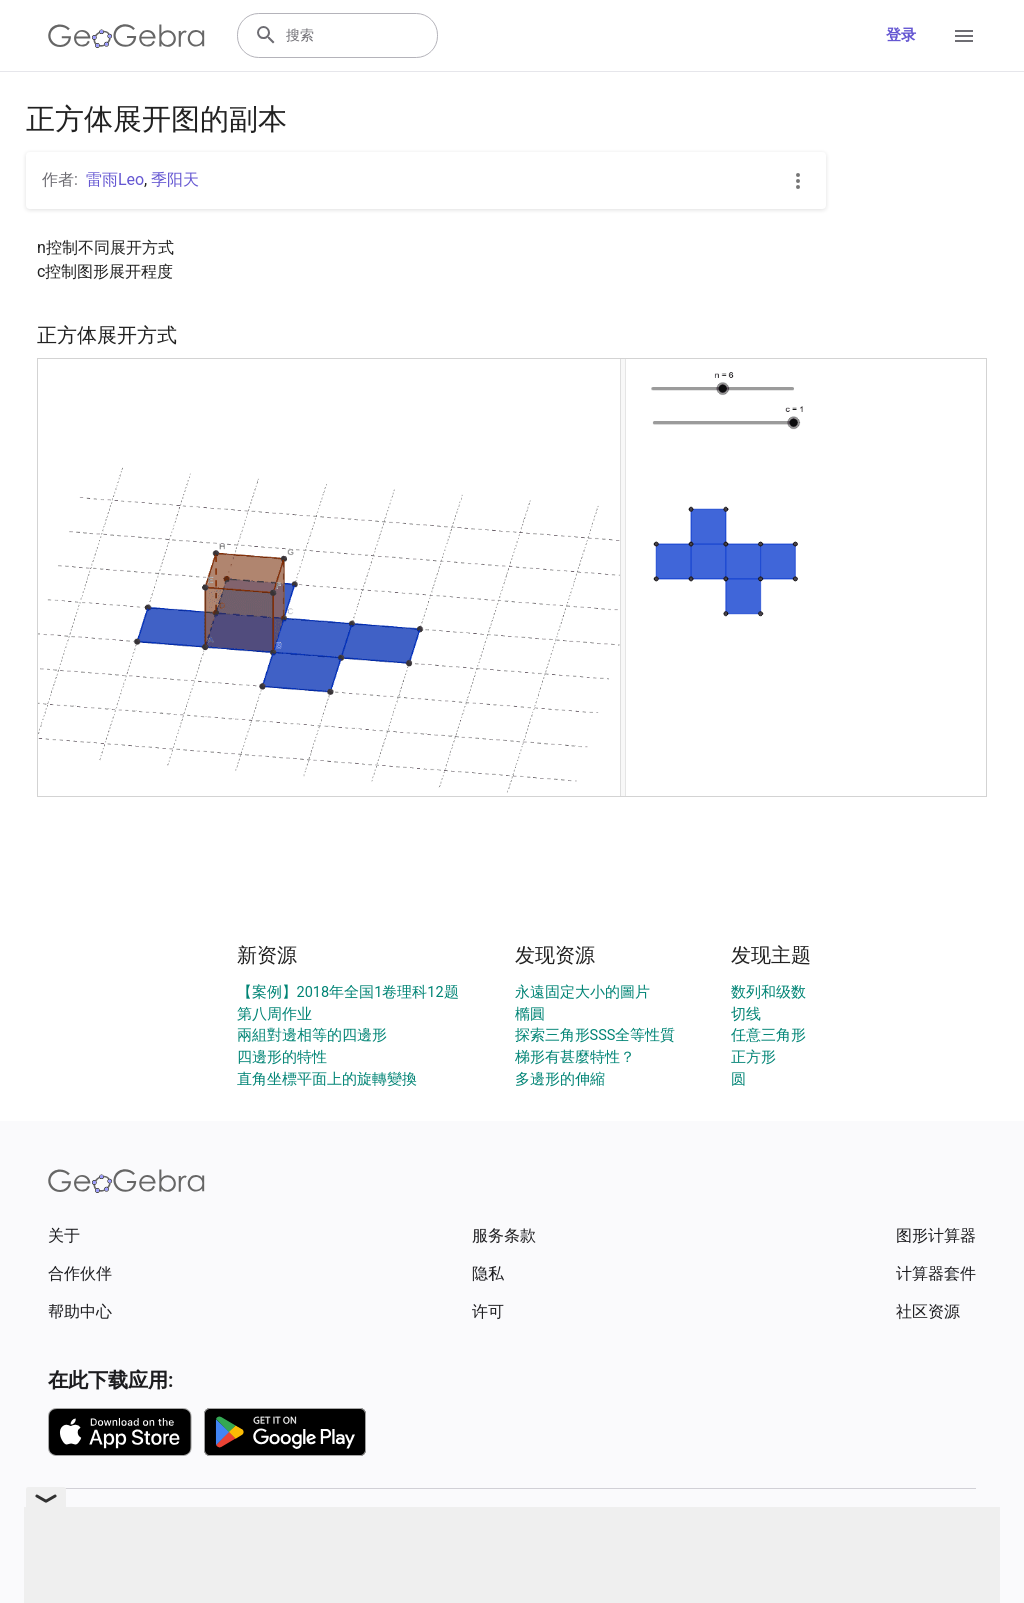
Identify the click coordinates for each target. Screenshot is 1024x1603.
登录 (901, 35)
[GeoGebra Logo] (126, 36)
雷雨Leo (115, 179)
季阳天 (175, 179)
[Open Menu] (964, 36)
